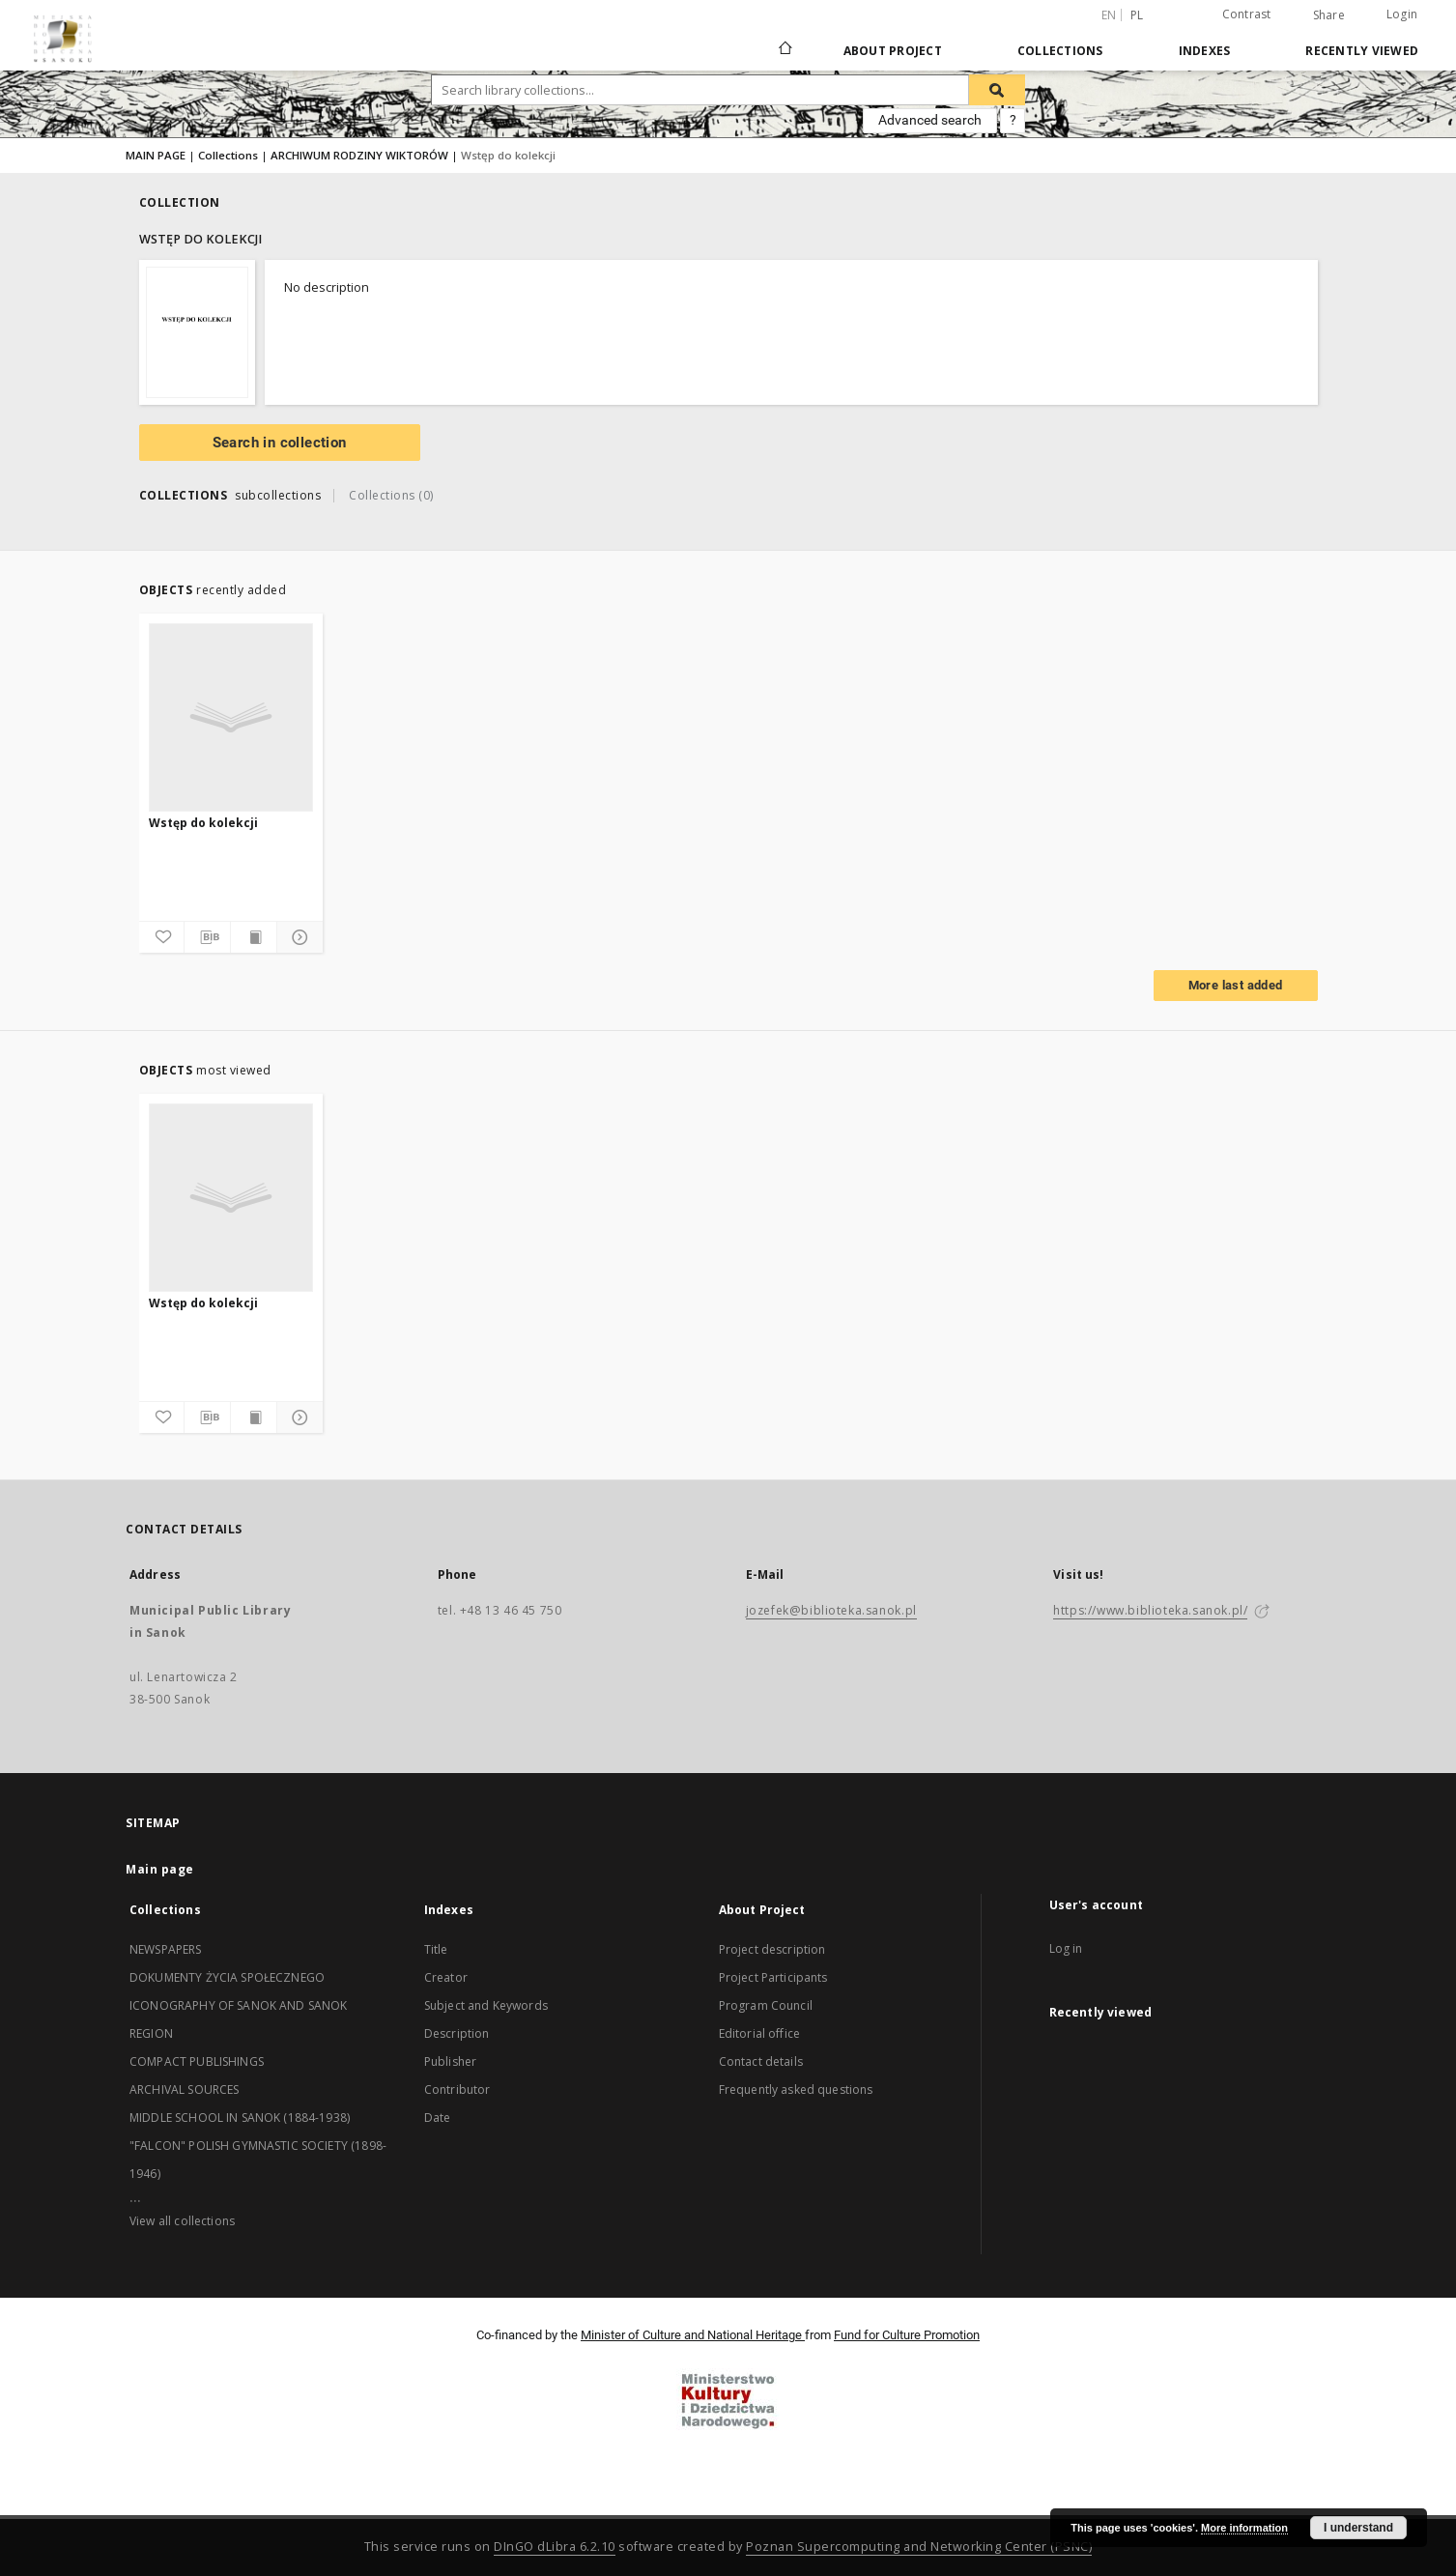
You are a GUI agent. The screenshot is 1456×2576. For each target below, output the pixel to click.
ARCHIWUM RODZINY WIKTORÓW (359, 155)
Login (1401, 14)
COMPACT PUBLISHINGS (196, 2061)
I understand (1358, 2527)
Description (457, 2033)
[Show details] (297, 937)
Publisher (450, 2061)
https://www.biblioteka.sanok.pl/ (1150, 1610)
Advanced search (930, 120)
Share (1329, 15)
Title (436, 1949)
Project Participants (773, 1977)
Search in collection (280, 442)
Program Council (766, 2005)
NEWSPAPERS (165, 1949)
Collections (1060, 51)
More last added (1235, 985)
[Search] (997, 89)
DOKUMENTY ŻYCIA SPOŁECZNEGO (227, 1977)
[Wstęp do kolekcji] (231, 717)
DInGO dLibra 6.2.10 (554, 2546)
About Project (892, 51)
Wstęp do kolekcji (203, 823)
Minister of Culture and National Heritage (693, 2335)
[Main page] (784, 50)
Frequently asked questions (796, 2089)
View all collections (182, 2221)
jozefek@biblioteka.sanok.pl (831, 1610)
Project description (772, 1949)
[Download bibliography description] (207, 937)
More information (1244, 2527)
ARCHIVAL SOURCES (184, 2089)
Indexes (1205, 51)
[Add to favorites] (162, 937)
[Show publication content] (253, 937)
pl (1137, 15)
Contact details (761, 2061)
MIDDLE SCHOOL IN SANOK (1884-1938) (239, 2117)
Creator (446, 1977)
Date (437, 2117)
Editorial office (759, 2033)
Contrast (1246, 14)
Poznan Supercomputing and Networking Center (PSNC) (919, 2546)
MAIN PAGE (156, 155)
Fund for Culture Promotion (907, 2335)
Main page (160, 1869)
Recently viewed (1361, 51)
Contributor (457, 2089)
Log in (1066, 1948)
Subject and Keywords (486, 2005)
